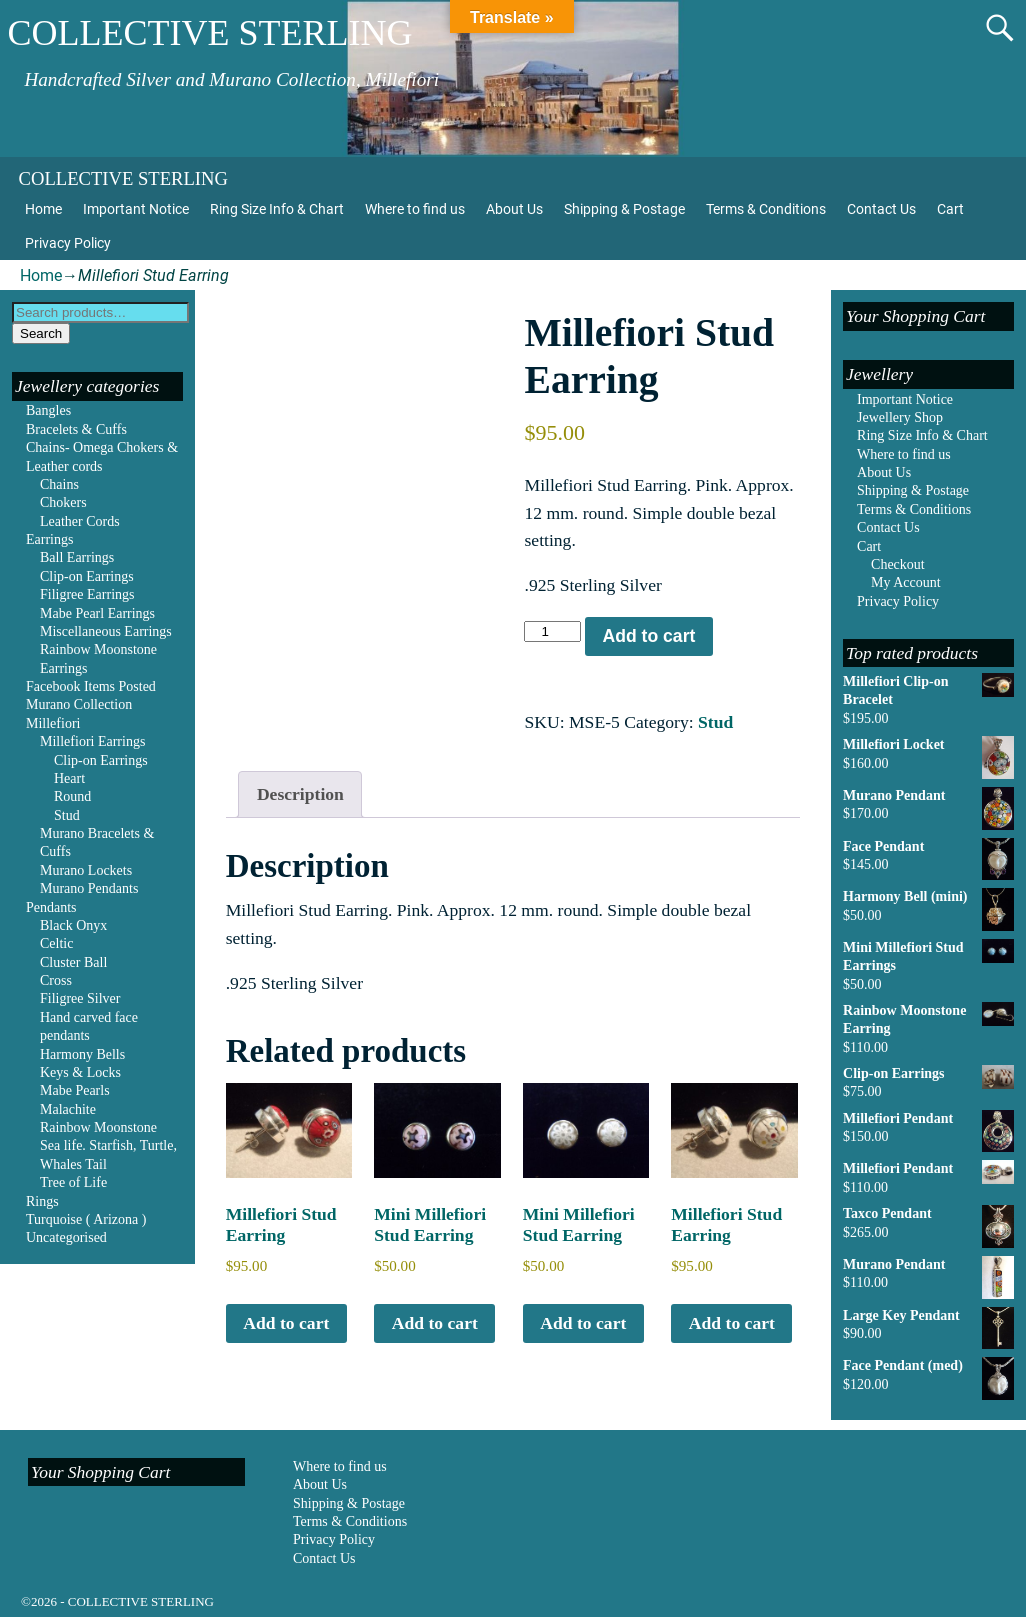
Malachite (68, 1109)
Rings (42, 1201)
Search (41, 333)
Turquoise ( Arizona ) (86, 1219)
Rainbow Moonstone (98, 1127)
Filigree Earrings (87, 594)
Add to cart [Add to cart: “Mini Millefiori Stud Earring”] (435, 1323)
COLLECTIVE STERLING (209, 33)
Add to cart (648, 636)
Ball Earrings (77, 557)
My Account (906, 582)
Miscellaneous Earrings (106, 631)
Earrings (49, 539)
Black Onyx (73, 925)
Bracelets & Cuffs (76, 429)
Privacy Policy (68, 243)
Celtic (56, 943)
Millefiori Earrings (92, 741)
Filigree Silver (80, 998)
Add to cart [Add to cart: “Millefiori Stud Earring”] (286, 1323)
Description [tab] (300, 794)
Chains (59, 484)
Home (43, 209)
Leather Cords (80, 521)
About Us (514, 209)
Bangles (48, 410)
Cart (950, 209)
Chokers (63, 502)
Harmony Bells (82, 1054)
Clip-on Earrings (87, 576)
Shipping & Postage (624, 209)
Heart (69, 778)
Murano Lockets (86, 870)
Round (72, 796)
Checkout (898, 564)
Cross (56, 980)
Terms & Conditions (766, 209)
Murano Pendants (89, 888)
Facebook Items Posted (91, 686)
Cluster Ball (73, 962)
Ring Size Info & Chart (277, 209)
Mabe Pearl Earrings (97, 613)
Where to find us (415, 209)
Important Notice (136, 209)
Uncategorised (66, 1237)
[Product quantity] (552, 631)
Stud (715, 722)
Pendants (51, 907)
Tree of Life (73, 1182)
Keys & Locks (80, 1072)
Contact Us (881, 209)
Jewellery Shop (900, 417)
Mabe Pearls (75, 1090)
